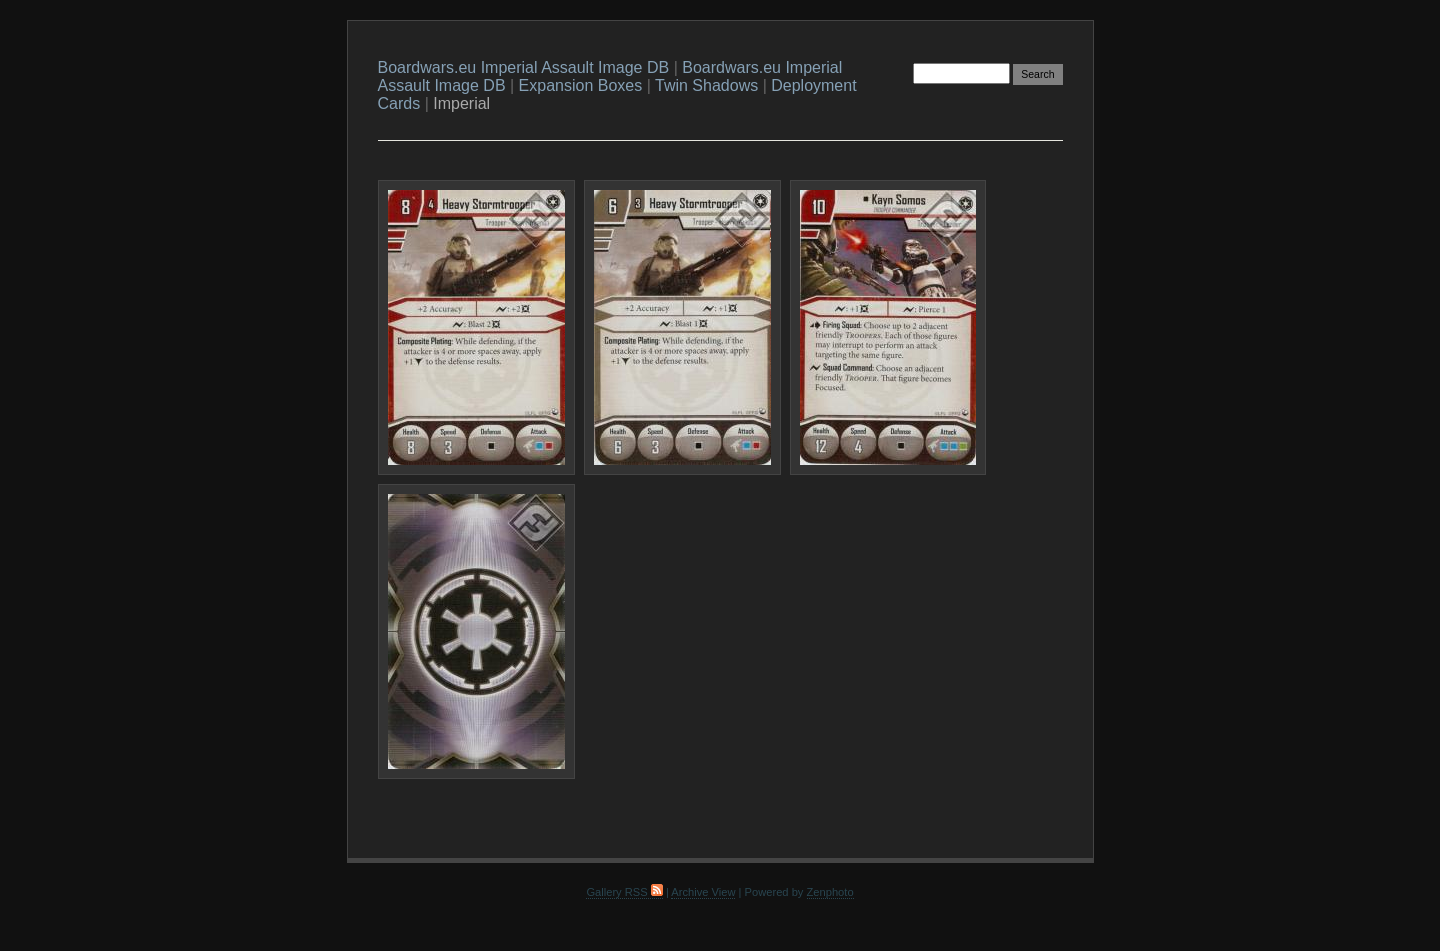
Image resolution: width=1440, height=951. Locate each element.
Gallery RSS (624, 892)
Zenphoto (830, 892)
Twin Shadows (706, 85)
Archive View (703, 892)
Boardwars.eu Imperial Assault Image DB (524, 67)
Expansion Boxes (581, 85)
